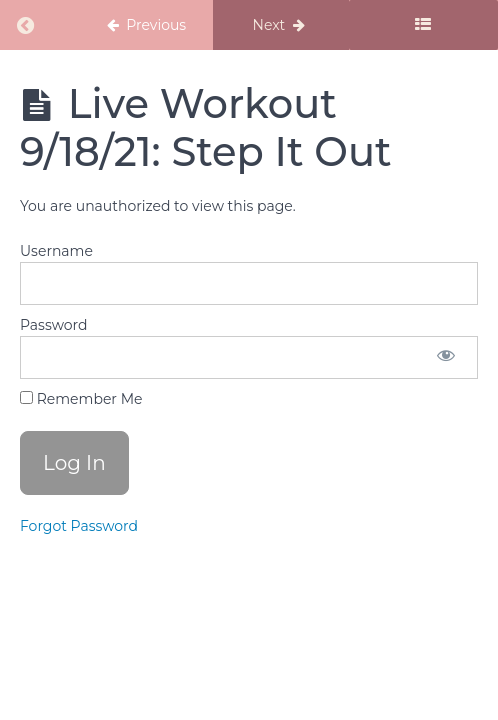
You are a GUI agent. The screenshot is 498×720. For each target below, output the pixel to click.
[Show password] (446, 357)
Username (56, 251)
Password (53, 325)
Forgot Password (79, 526)
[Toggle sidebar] (423, 25)
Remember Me (81, 399)
